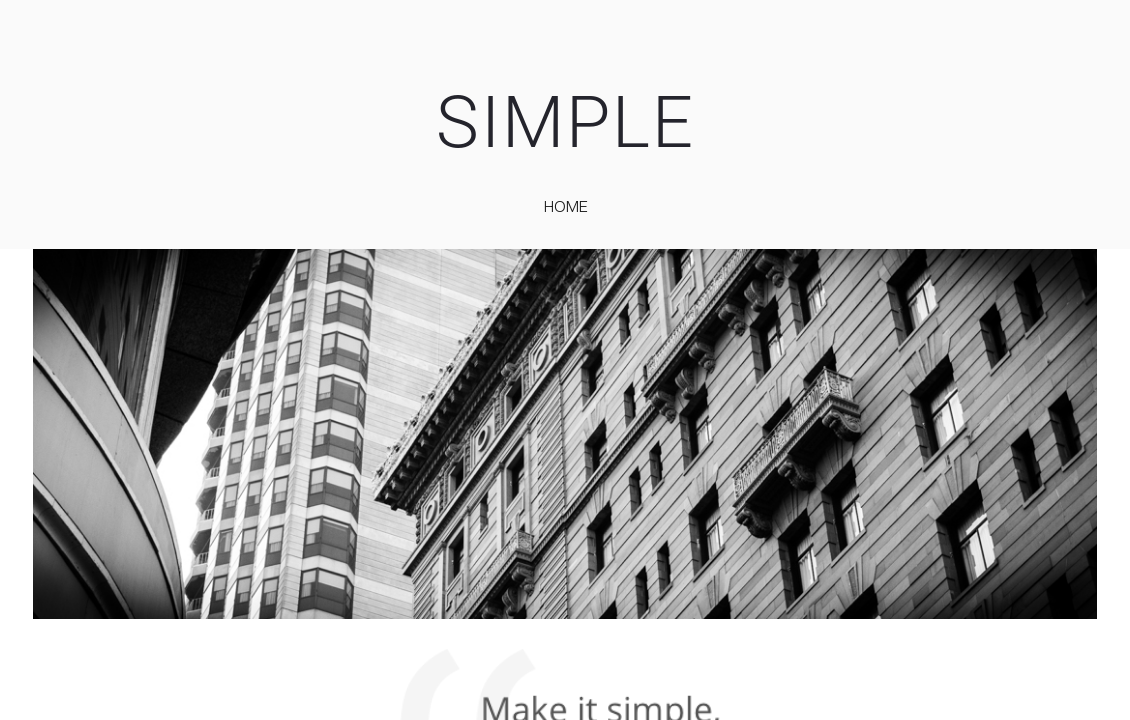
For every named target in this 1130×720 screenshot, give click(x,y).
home (566, 206)
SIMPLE (565, 122)
